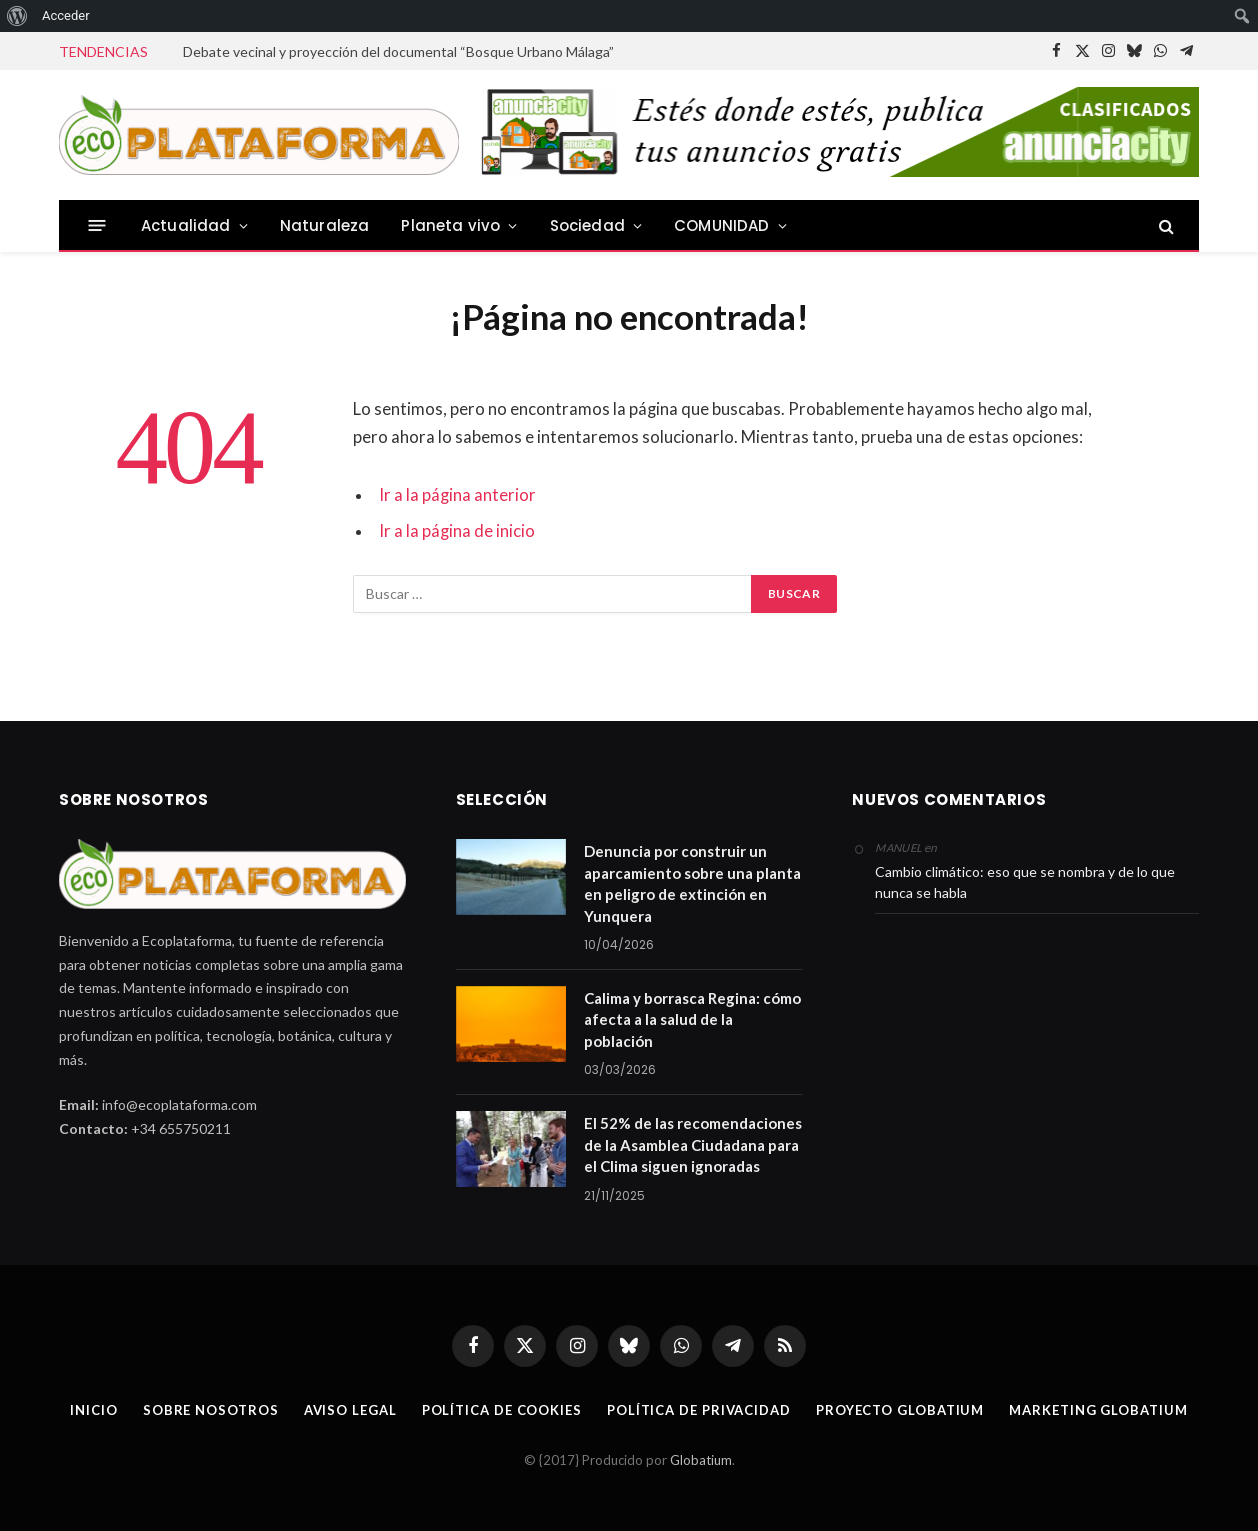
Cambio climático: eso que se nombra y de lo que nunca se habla (1025, 882)
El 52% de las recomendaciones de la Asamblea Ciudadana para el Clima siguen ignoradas (693, 1144)
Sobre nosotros (211, 1410)
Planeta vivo (450, 225)
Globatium (701, 1460)
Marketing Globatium (1098, 1410)
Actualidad (186, 225)
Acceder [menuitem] (66, 15)
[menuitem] (17, 16)
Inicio (93, 1410)
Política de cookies (502, 1410)
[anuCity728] (836, 172)
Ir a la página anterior (457, 495)
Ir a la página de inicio (457, 531)
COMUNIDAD (722, 225)
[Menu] (97, 225)
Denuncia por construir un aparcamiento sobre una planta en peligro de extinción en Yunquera (692, 883)
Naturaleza (325, 225)
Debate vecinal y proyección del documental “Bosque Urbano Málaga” (398, 51)
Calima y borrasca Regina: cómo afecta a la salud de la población (692, 1019)
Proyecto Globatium (900, 1410)
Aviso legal (350, 1410)
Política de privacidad (699, 1410)
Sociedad (587, 225)
